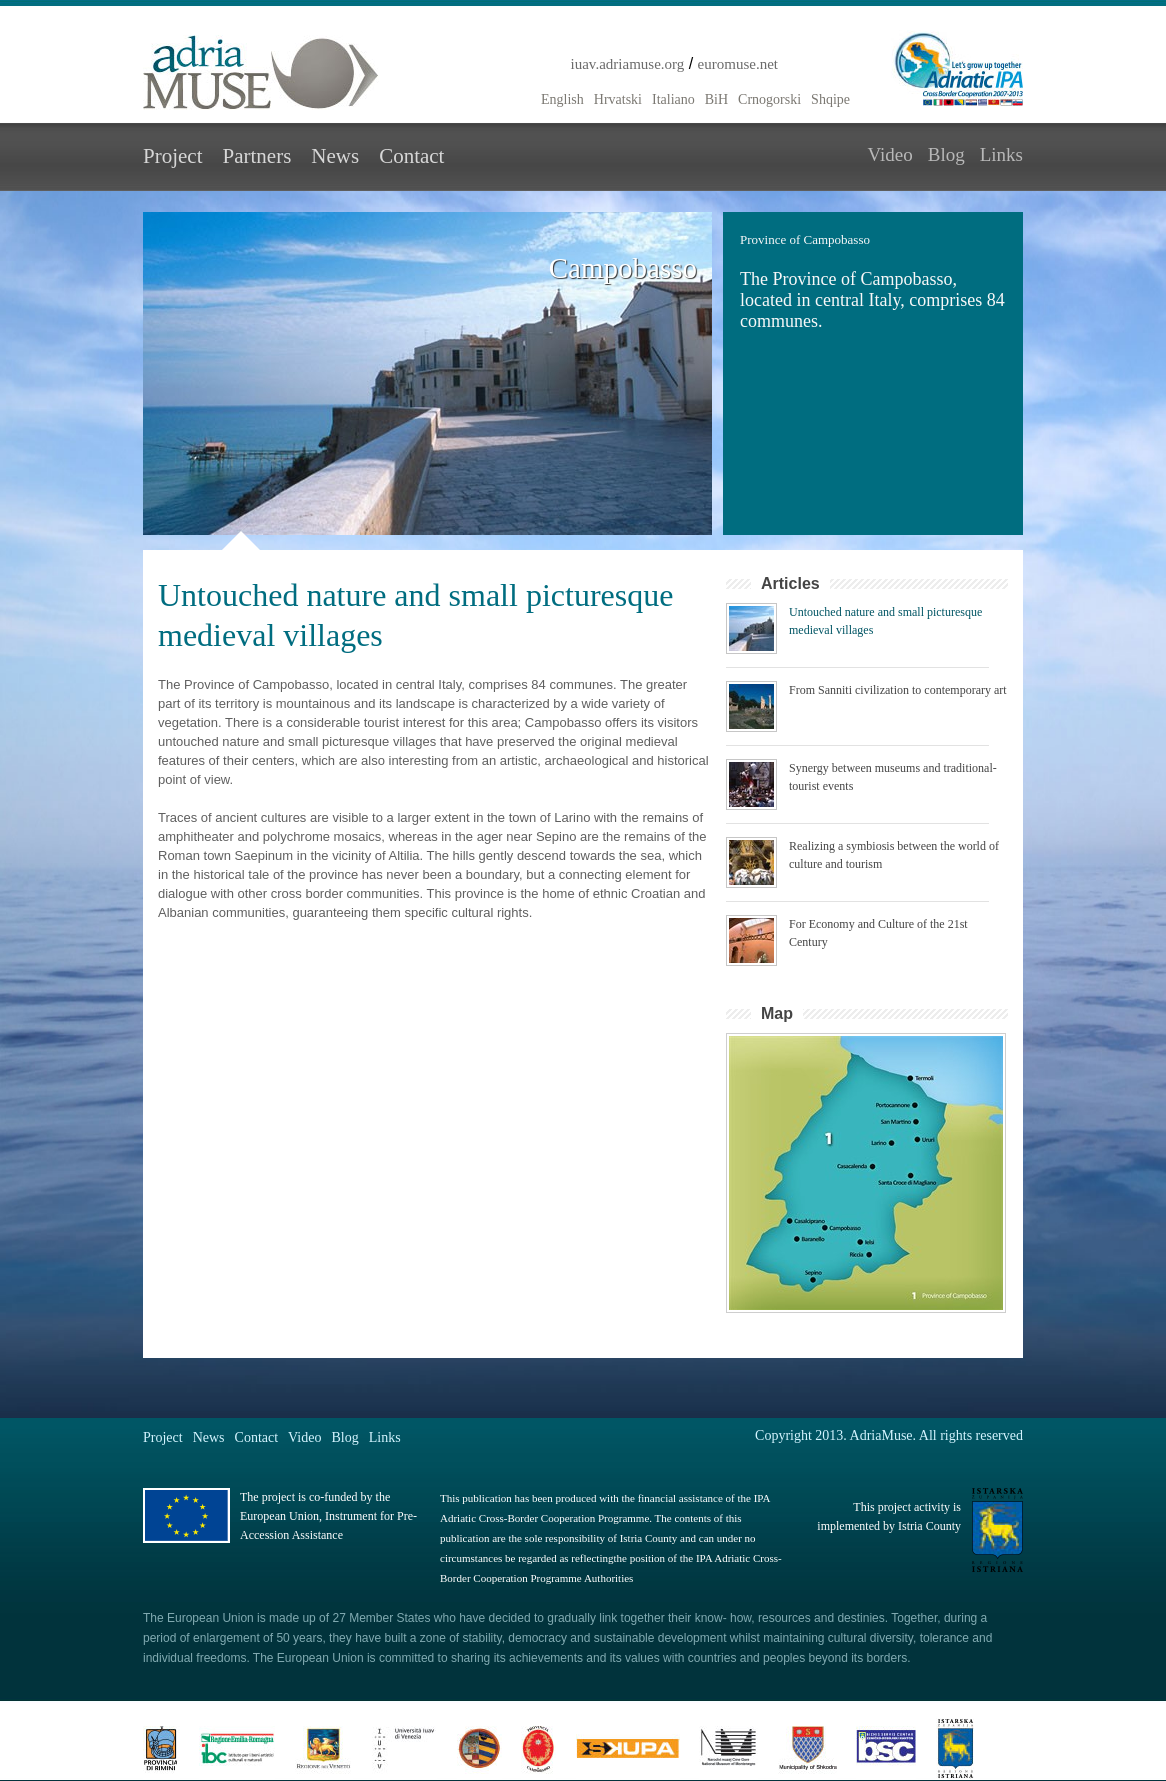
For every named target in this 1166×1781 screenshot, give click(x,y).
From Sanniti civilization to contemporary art (898, 690)
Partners (256, 156)
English (562, 99)
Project (172, 156)
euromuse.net (738, 64)
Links (1001, 154)
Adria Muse (261, 72)
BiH (716, 99)
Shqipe (830, 99)
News (335, 156)
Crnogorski (769, 99)
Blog (946, 154)
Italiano (673, 99)
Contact (411, 156)
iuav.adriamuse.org (628, 64)
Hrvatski (618, 99)
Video (889, 154)
